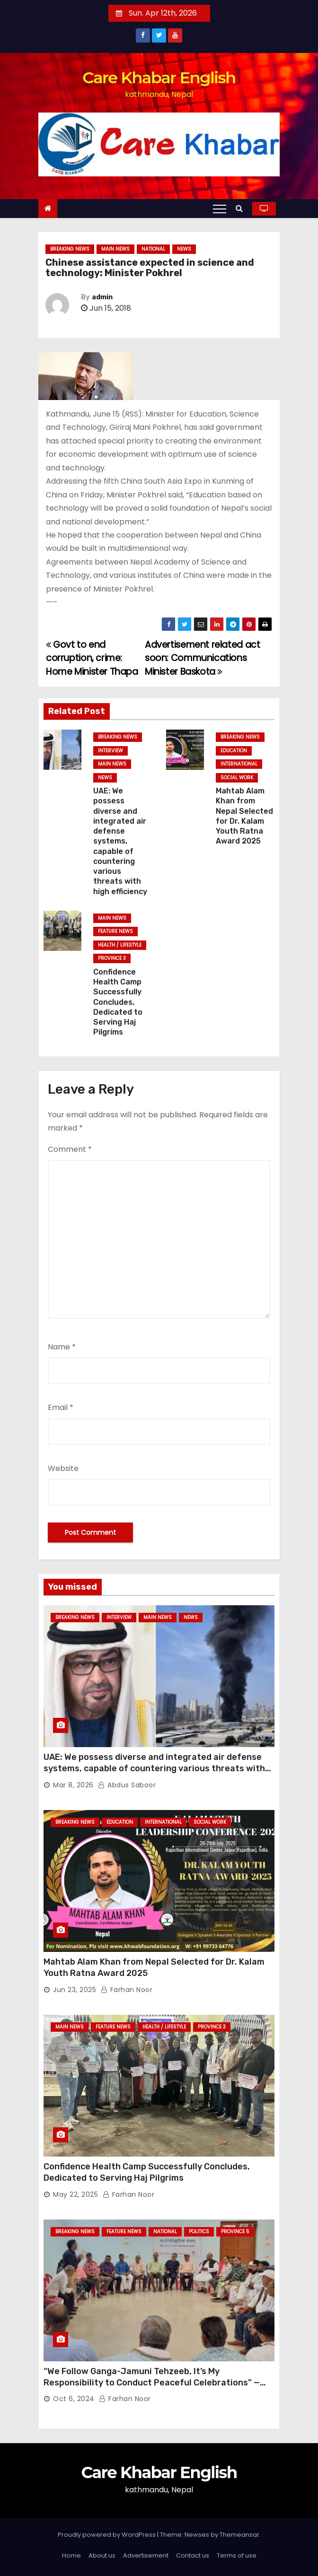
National (153, 248)
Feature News (115, 931)
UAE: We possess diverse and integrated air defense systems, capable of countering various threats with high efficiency (120, 841)
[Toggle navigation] (219, 208)
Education (234, 750)
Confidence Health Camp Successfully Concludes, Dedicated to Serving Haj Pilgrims (117, 1002)
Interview (110, 750)
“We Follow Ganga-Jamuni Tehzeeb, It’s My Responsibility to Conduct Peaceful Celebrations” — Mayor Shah (152, 2382)
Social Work (237, 777)
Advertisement (145, 2555)
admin (102, 297)
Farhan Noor (127, 1989)
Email (60, 1407)
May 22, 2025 (75, 2194)
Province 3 (112, 958)
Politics (199, 2231)
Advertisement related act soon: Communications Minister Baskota (202, 658)
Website (63, 1468)
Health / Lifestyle (119, 945)
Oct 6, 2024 (74, 2398)
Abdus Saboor (127, 1785)
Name (62, 1346)
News (184, 248)
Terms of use (236, 2555)
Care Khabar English (158, 77)
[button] (241, 208)
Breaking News (69, 248)
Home (71, 2555)
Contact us (192, 2555)
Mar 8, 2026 (73, 1785)
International (239, 763)
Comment (70, 1149)
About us (101, 2555)
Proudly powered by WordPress (107, 2534)
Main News (115, 248)
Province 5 (235, 2231)
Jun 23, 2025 (74, 1989)
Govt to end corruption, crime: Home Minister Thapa (92, 658)
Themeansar (239, 2534)
